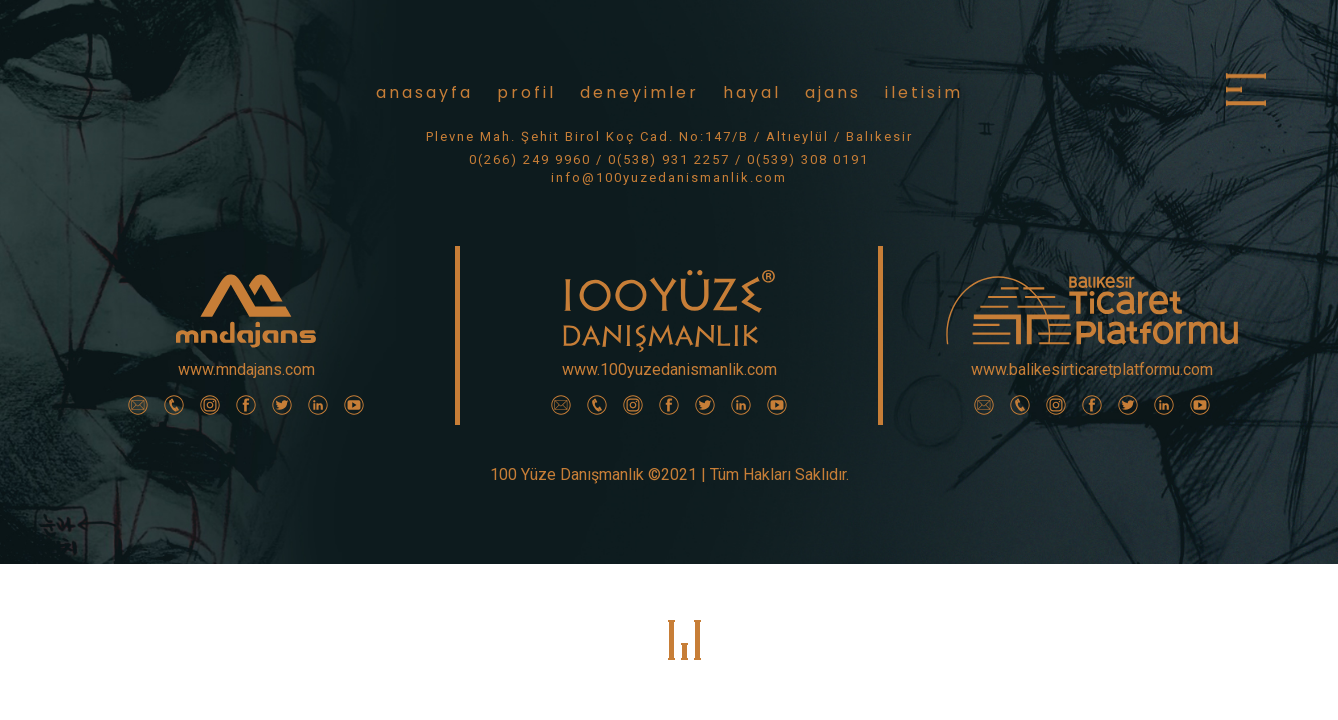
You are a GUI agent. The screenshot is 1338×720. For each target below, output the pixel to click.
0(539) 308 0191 (808, 159)
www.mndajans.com (246, 369)
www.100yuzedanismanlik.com (669, 369)
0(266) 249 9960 (530, 159)
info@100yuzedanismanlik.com (669, 177)
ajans (833, 92)
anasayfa (424, 92)
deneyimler (639, 92)
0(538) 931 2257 (669, 159)
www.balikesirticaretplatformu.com (1092, 369)
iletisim (924, 92)
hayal (752, 92)
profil (526, 92)
